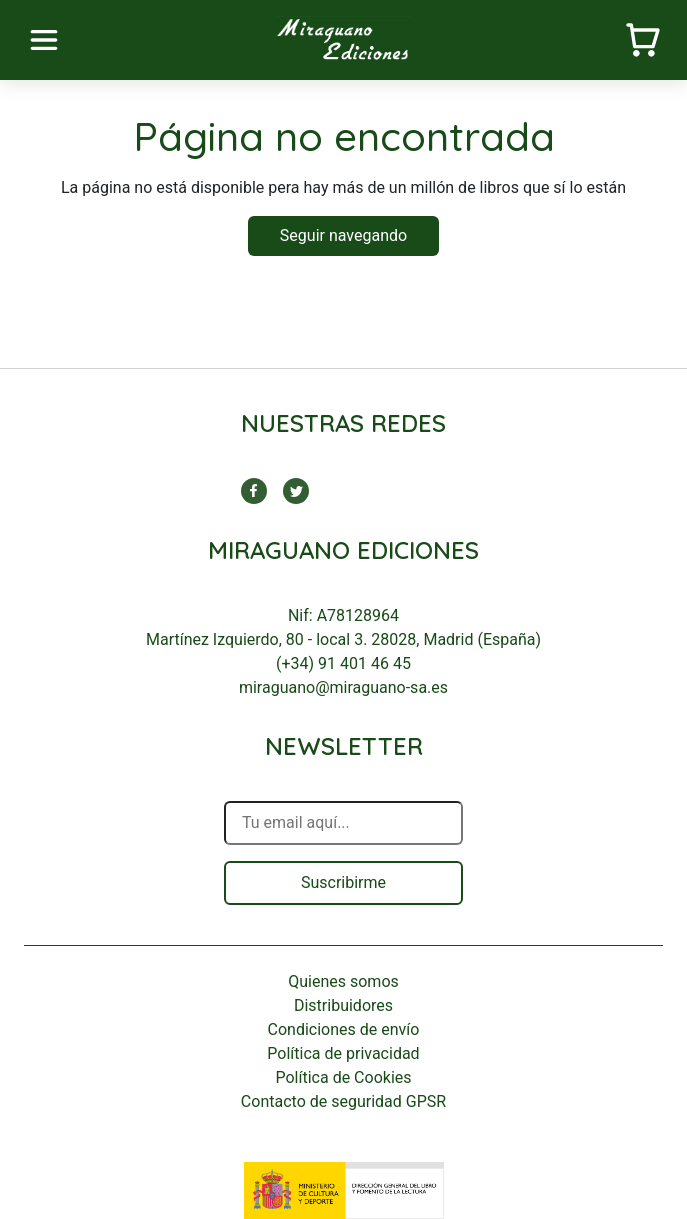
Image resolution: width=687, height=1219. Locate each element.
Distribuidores (343, 1005)
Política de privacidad (343, 1053)
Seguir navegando (343, 235)
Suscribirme (343, 882)
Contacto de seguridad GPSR (343, 1101)
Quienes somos (343, 981)
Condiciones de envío (344, 1029)
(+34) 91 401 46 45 (343, 663)
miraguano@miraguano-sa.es (343, 687)
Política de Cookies (343, 1077)
